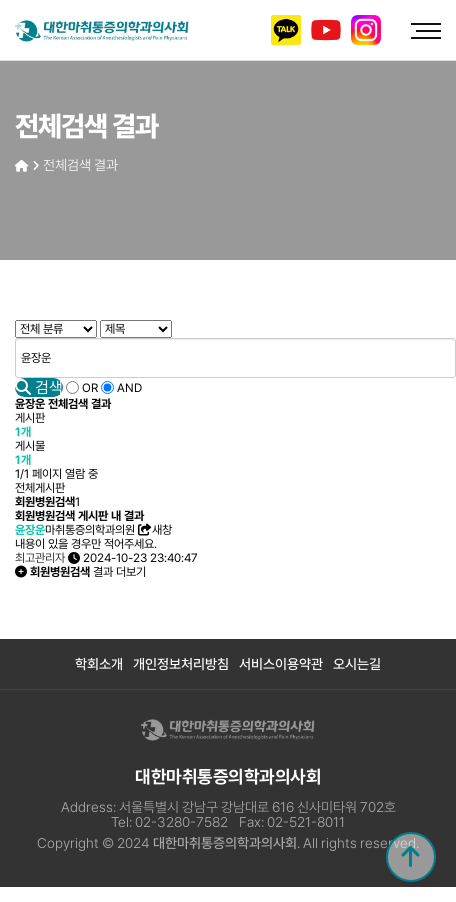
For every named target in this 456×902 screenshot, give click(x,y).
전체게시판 (40, 488)
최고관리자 (40, 558)
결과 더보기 (80, 572)
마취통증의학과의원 (75, 530)
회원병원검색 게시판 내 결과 (79, 516)
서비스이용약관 (281, 664)
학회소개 (99, 664)
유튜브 (326, 30)
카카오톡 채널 (286, 30)
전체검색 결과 (80, 165)
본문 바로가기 (0, 0)
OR (90, 388)
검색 (39, 387)
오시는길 (357, 664)
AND (129, 388)
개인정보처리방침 (181, 664)
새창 (155, 530)
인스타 (366, 30)
